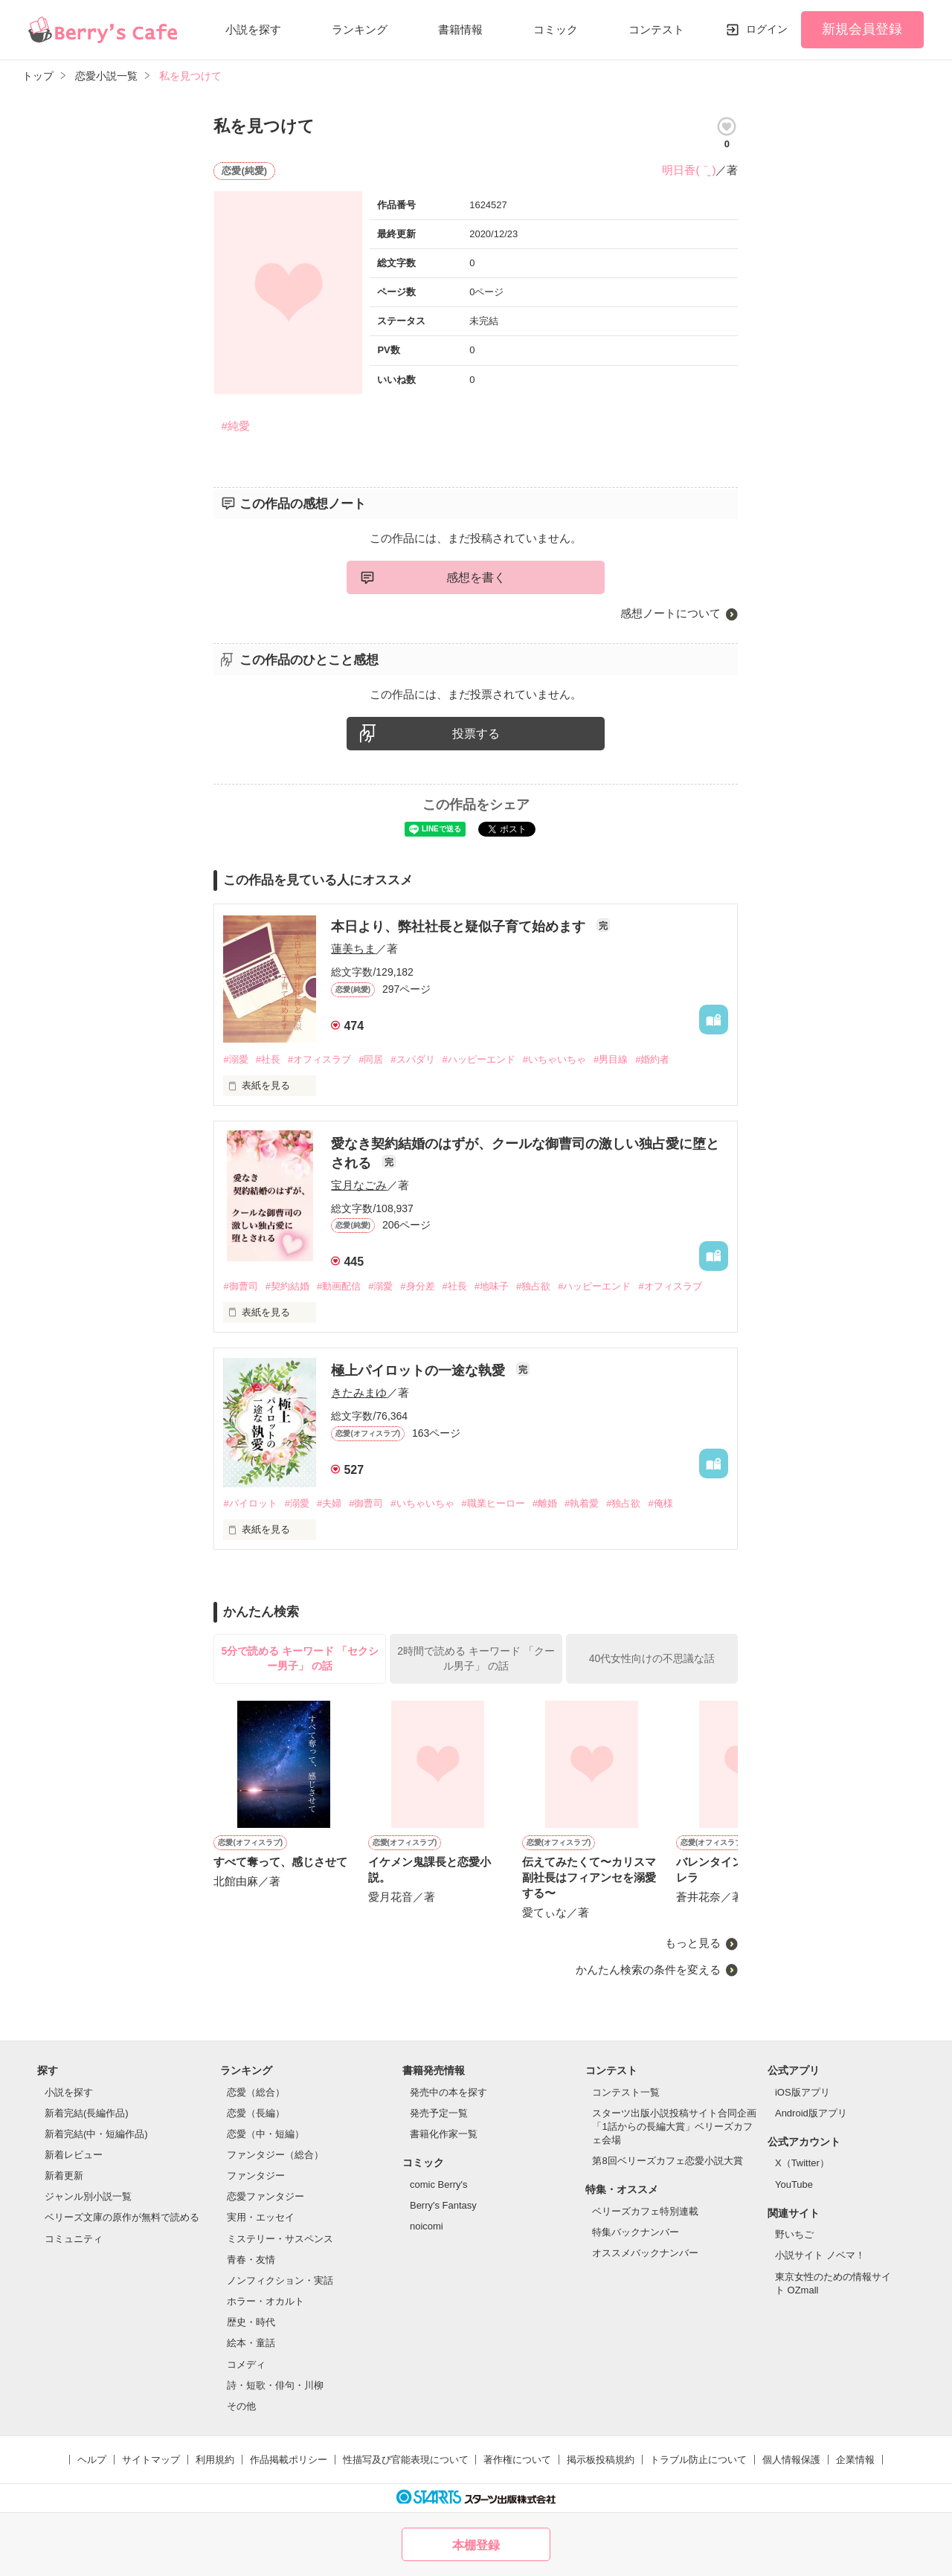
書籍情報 (460, 29)
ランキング (359, 29)
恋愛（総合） (256, 2092)
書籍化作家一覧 (443, 2133)
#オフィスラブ (319, 1059)
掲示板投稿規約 (600, 2459)
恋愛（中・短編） (265, 2133)
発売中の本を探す (448, 2092)
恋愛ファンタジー (265, 2196)
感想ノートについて (670, 613)
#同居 (370, 1059)
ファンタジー (256, 2175)
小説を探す (253, 29)
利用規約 (215, 2459)
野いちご (794, 2234)
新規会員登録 (862, 29)
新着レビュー (74, 2154)
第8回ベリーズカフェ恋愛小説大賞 (667, 2160)
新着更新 (64, 2175)
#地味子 (492, 1286)
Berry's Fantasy (443, 2205)
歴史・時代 (251, 2322)
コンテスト (656, 29)
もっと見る (693, 1942)
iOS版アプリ (802, 2092)
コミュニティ (74, 2238)
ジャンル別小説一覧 (88, 2196)
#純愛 (235, 425)
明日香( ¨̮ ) (688, 170)
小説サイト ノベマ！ (820, 2255)
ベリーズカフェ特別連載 (645, 2211)
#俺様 (660, 1503)
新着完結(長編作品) (87, 2113)
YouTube (794, 2184)
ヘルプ (91, 2459)
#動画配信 (339, 1286)
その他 (241, 2406)
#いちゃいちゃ (554, 1059)
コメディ (246, 2364)
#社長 (268, 1059)
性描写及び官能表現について (406, 2459)
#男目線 (611, 1059)
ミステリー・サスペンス (280, 2238)
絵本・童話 (251, 2342)
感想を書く (476, 577)
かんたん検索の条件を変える (648, 1969)
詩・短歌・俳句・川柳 (275, 2385)
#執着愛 (582, 1503)
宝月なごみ (359, 1185)
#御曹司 (240, 1286)
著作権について (517, 2459)
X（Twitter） (802, 2162)
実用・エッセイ (261, 2217)
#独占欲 (533, 1286)
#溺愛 (235, 1059)
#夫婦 (329, 1503)
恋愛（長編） (256, 2113)
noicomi (426, 2226)
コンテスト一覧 (626, 2092)
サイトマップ (151, 2459)
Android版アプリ (811, 2113)
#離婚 (545, 1503)
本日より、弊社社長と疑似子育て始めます (460, 926)
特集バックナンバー (635, 2232)
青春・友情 (251, 2259)
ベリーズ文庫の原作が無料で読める (122, 2217)
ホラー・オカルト (265, 2301)
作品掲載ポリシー (288, 2459)
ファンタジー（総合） (275, 2154)
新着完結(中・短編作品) (96, 2133)
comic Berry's (439, 2184)
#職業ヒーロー (493, 1503)
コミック (555, 29)
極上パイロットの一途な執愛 (420, 1370)
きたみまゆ (359, 1392)
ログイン (767, 29)
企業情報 (855, 2459)
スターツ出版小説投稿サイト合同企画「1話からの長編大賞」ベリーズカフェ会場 (674, 2126)
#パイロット (250, 1503)
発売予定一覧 (439, 2113)
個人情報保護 (791, 2459)
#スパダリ (412, 1059)
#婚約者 (652, 1059)
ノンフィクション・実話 (280, 2280)
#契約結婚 (287, 1286)
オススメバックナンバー (645, 2252)
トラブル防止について (698, 2459)
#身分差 (417, 1286)
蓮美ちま (353, 948)
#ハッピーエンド (479, 1059)
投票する (476, 733)
